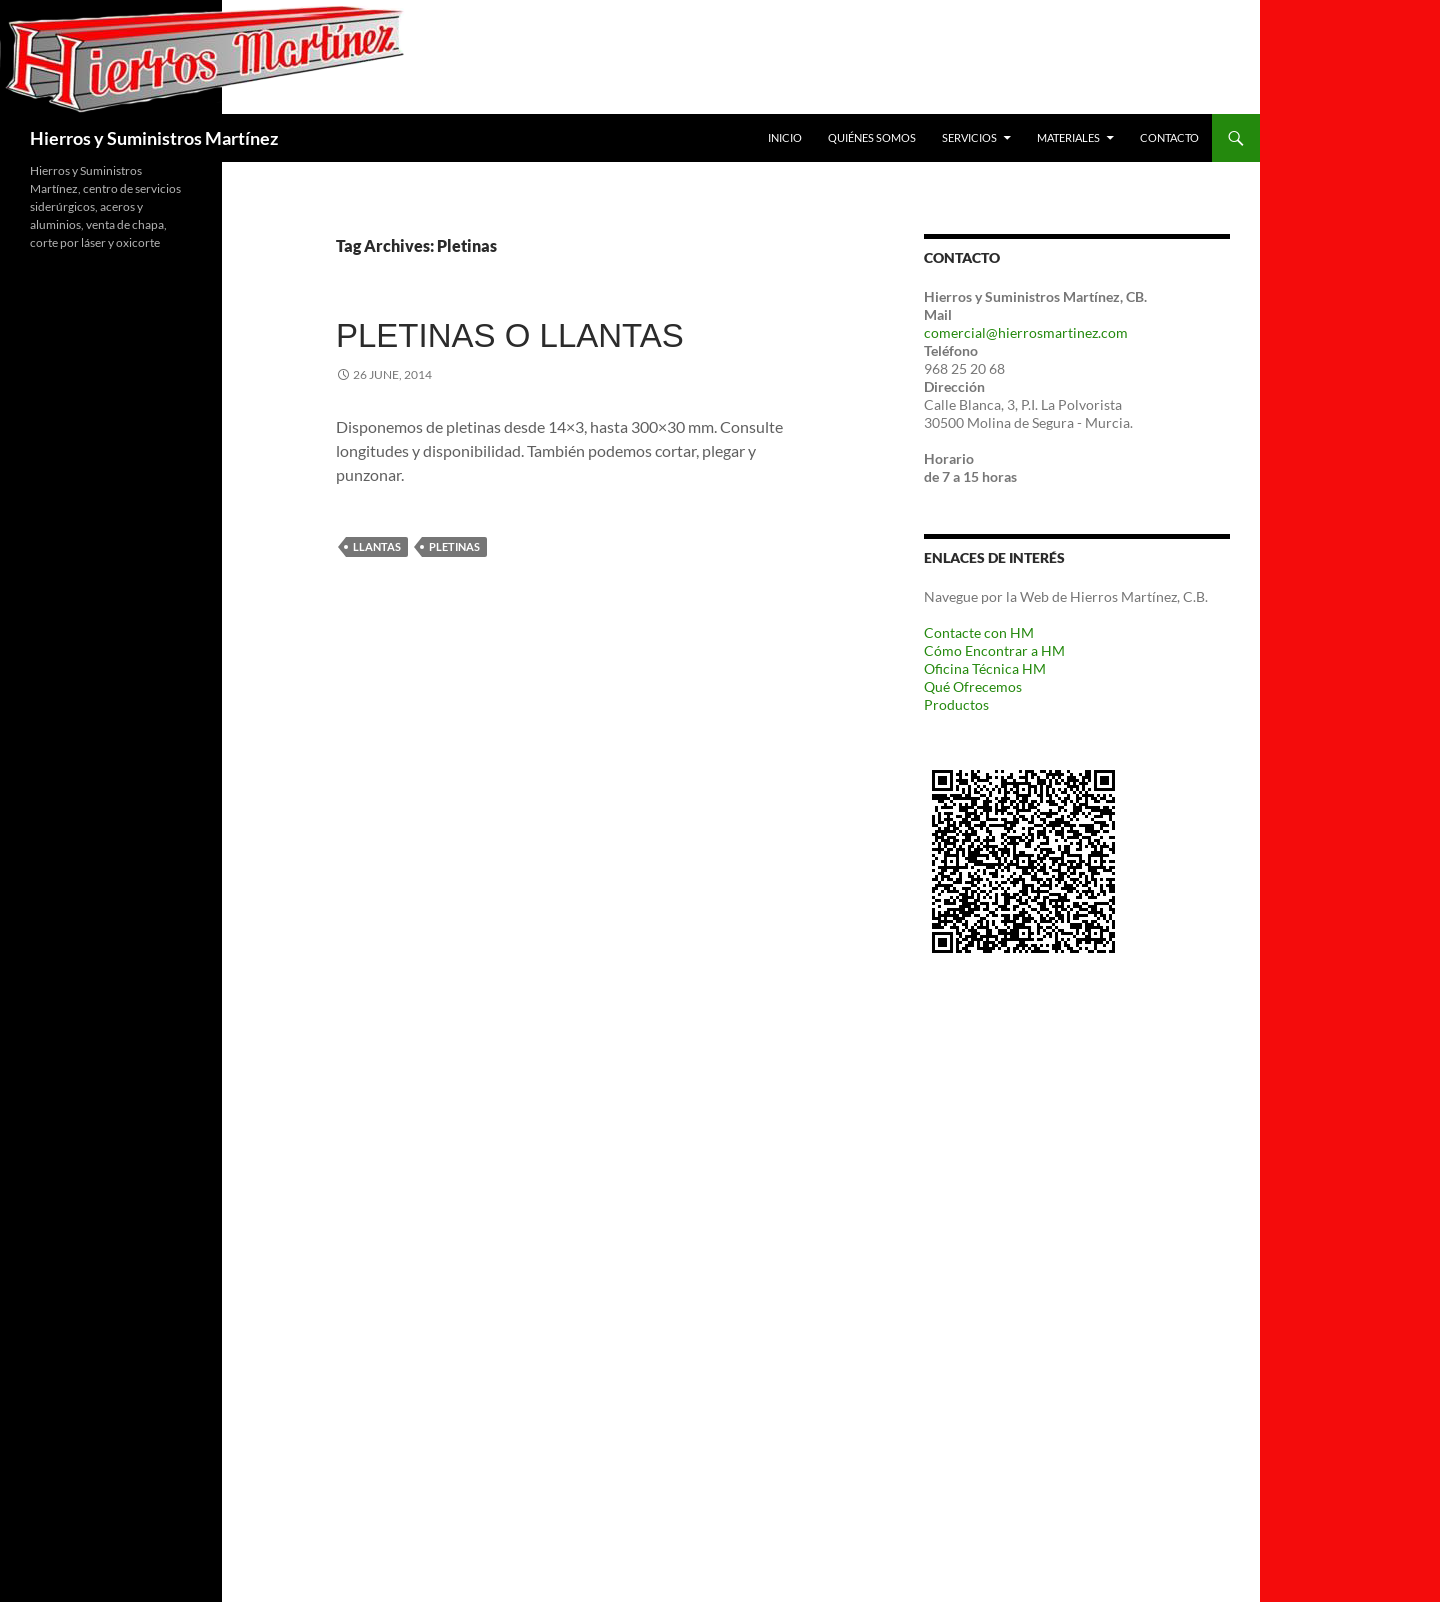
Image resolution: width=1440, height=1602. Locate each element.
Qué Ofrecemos (973, 686)
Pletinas (454, 546)
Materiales (1068, 137)
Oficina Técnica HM (985, 668)
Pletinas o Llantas (510, 335)
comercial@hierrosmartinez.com (1026, 332)
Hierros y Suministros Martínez (154, 138)
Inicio (785, 137)
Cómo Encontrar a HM (994, 650)
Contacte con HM (979, 632)
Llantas (377, 546)
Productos (956, 704)
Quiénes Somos (872, 137)
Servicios (969, 137)
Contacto (1169, 137)
